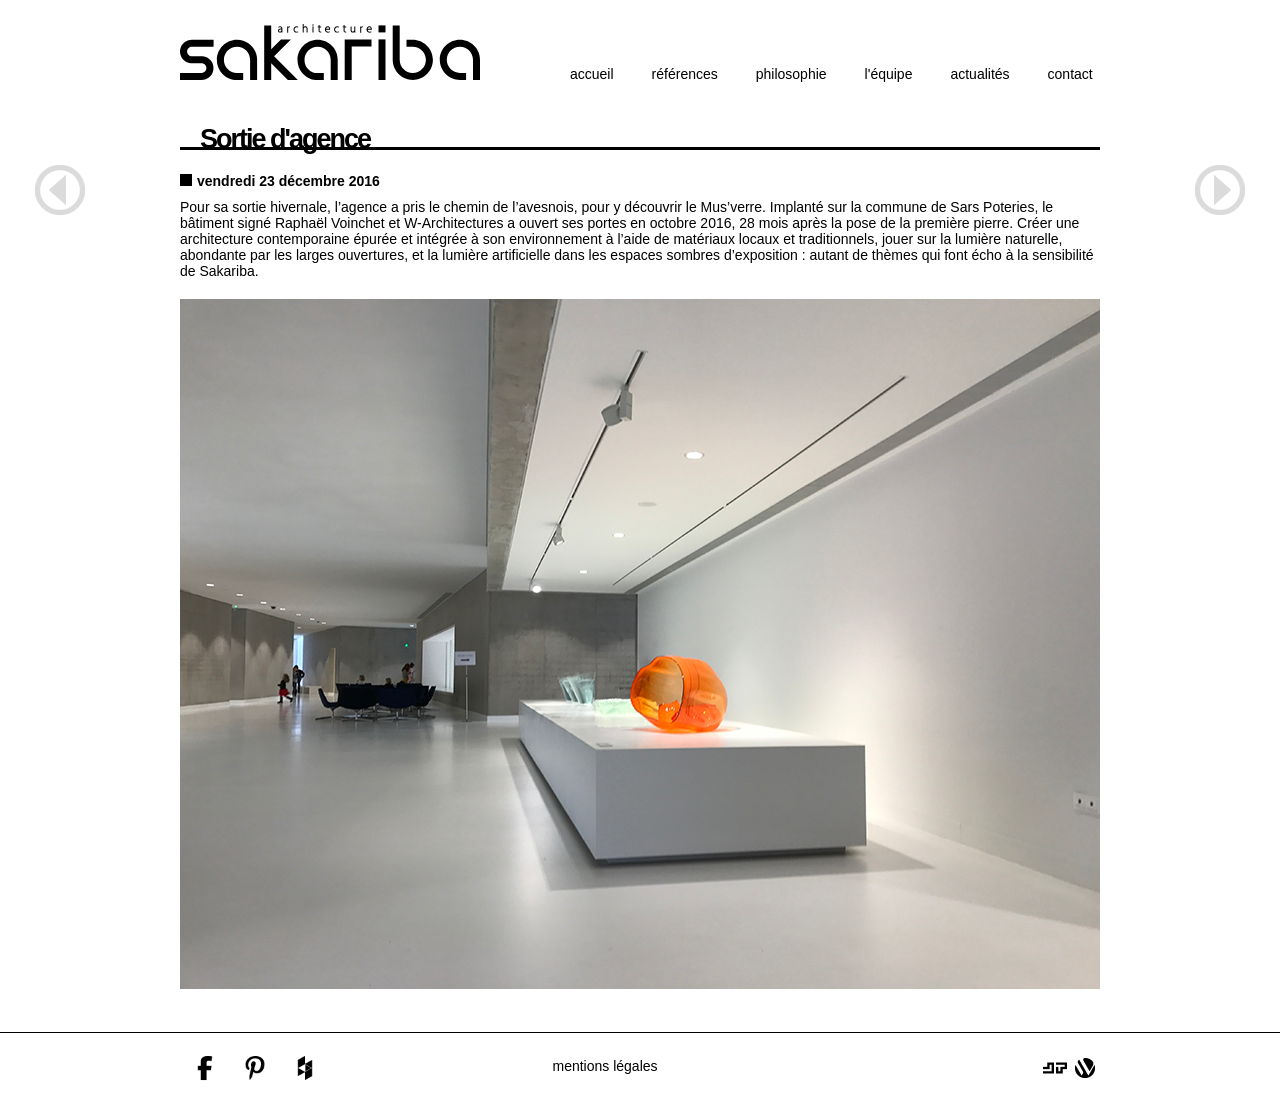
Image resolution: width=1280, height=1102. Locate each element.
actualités (979, 74)
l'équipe (889, 74)
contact (1070, 74)
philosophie (791, 74)
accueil (592, 74)
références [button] (685, 74)
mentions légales (604, 1066)
